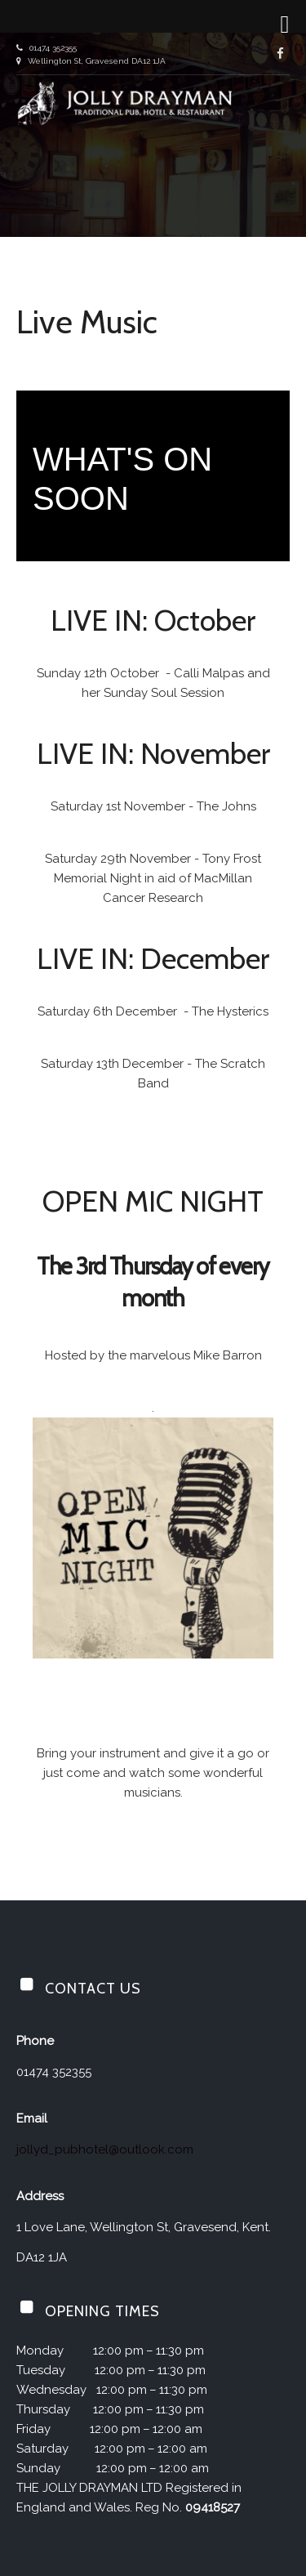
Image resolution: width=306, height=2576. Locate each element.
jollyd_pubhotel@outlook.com (104, 2149)
